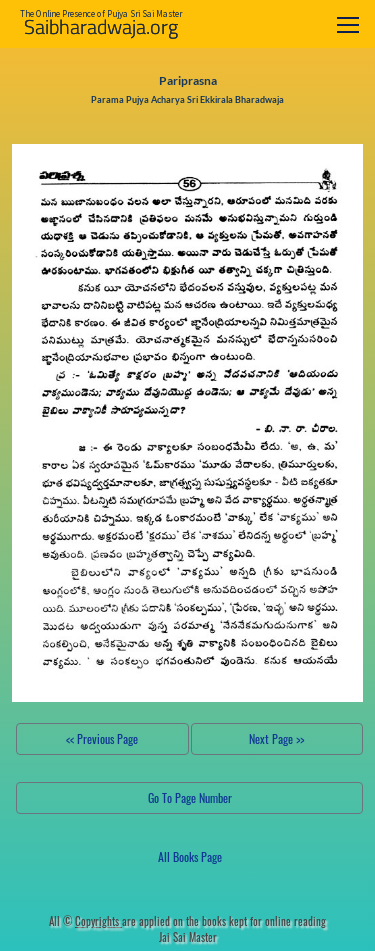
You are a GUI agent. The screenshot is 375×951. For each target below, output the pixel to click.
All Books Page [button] (190, 856)
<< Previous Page (102, 738)
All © (85, 921)
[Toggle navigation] (348, 24)
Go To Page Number (190, 797)
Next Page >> (276, 738)
